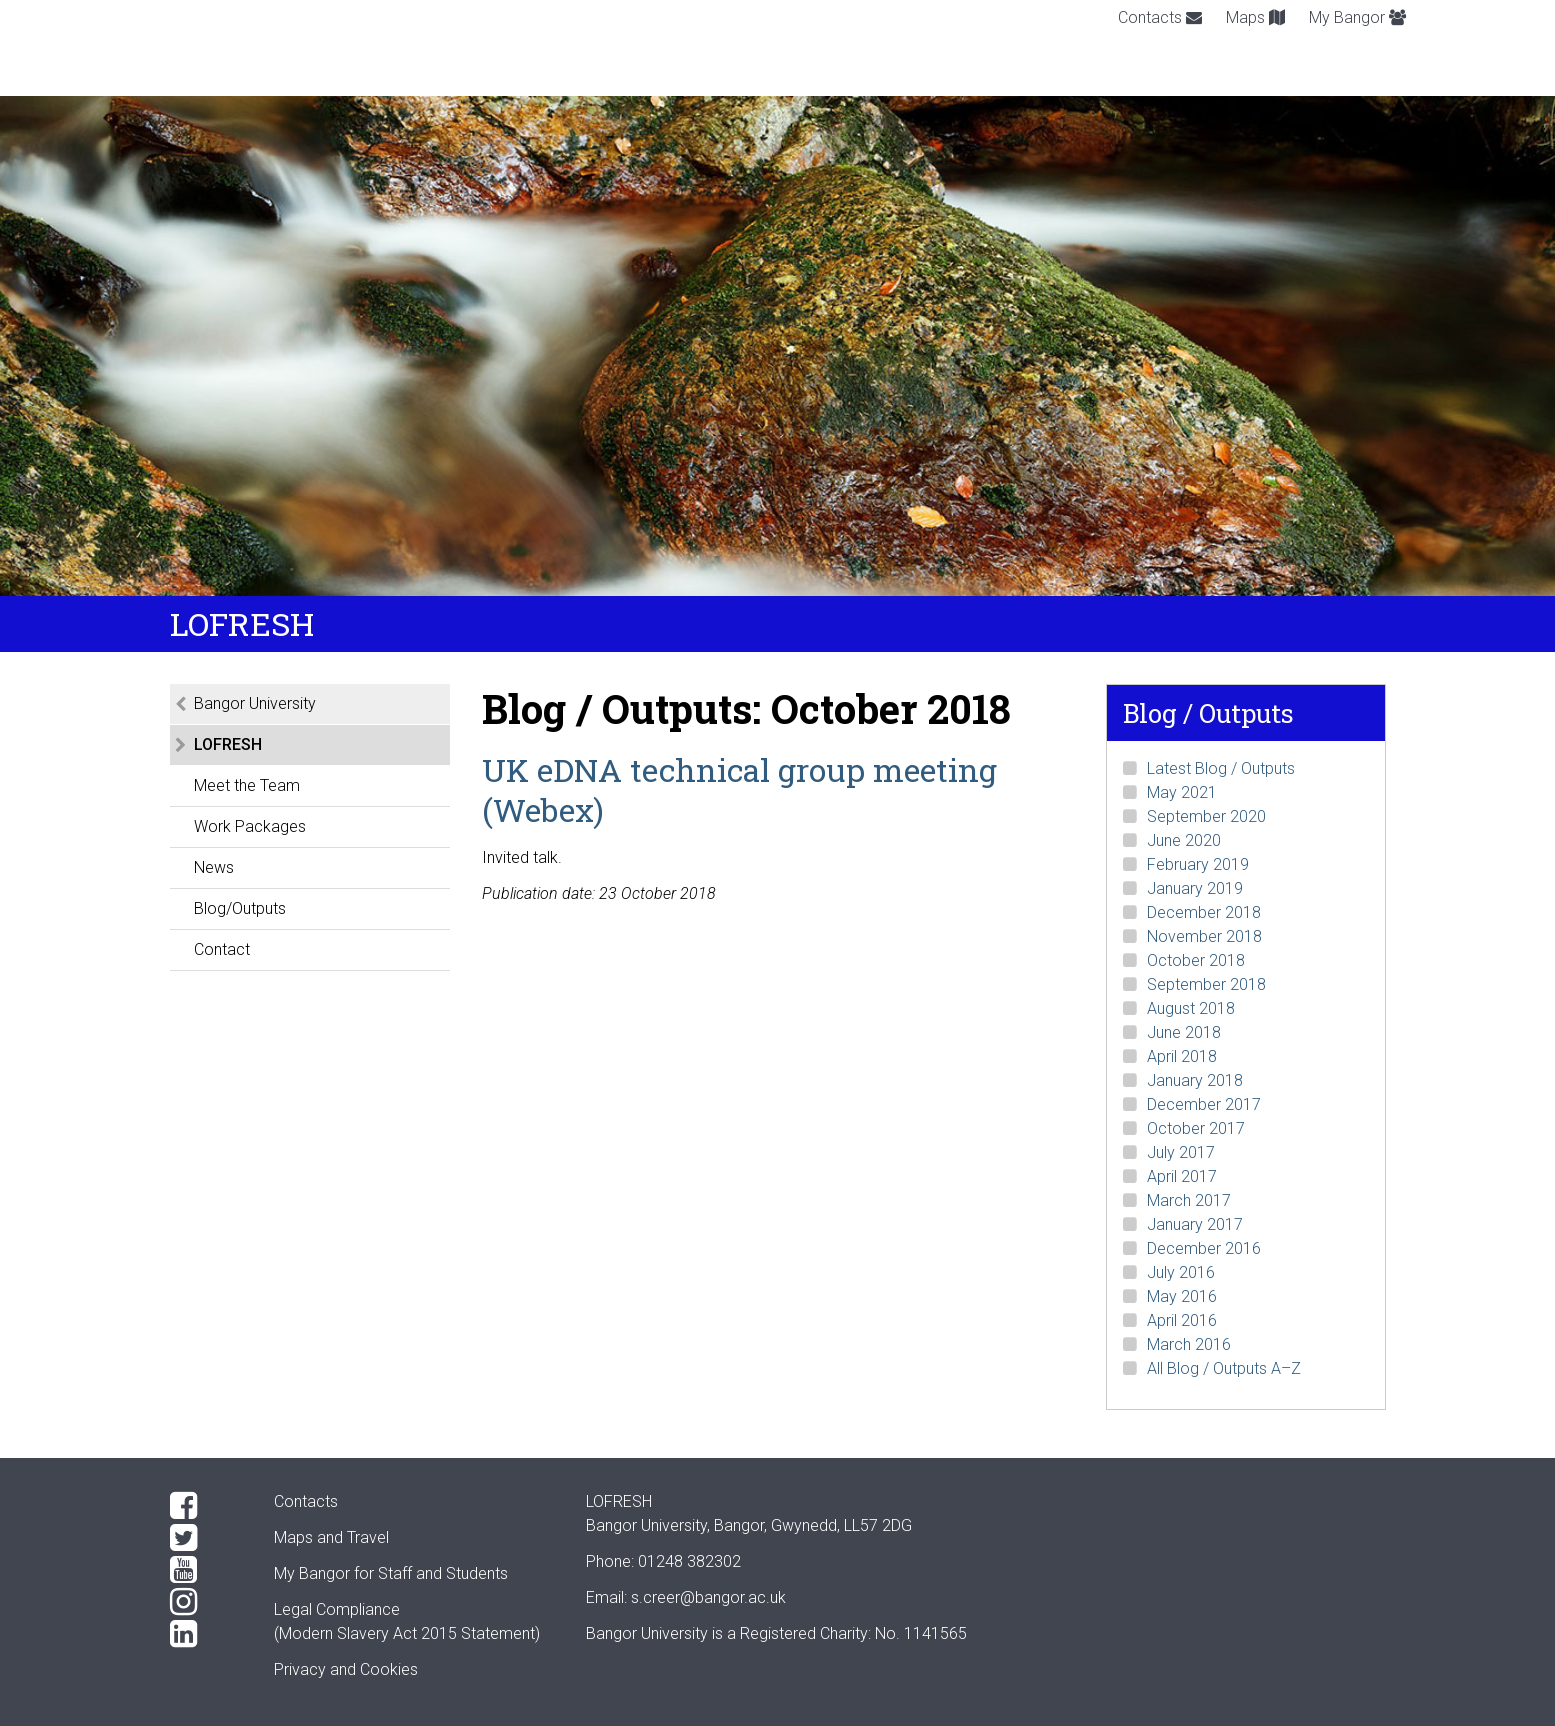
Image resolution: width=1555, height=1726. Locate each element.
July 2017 (1181, 1152)
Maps (1255, 17)
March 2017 (1189, 1200)
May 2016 (1182, 1296)
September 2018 (1206, 984)
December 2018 (1204, 912)
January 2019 (1195, 888)
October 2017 (1196, 1128)
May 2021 (1182, 792)
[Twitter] (206, 1538)
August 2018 (1191, 1008)
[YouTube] (206, 1570)
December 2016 (1204, 1248)
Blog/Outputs (240, 908)
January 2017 (1195, 1224)
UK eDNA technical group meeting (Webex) (739, 789)
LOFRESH (228, 744)
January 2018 (1195, 1080)
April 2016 (1182, 1320)
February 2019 (1198, 864)
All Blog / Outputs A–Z (1224, 1368)
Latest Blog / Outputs (1221, 768)
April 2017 (1182, 1176)
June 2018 (1184, 1032)
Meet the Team (247, 785)
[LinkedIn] (206, 1634)
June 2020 (1184, 840)
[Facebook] (206, 1506)
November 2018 (1204, 936)
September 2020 (1206, 816)
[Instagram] (206, 1602)
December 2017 (1204, 1104)
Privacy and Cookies (346, 1669)
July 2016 (1181, 1272)
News (214, 867)
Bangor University (255, 703)
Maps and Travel (331, 1537)
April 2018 (1182, 1056)
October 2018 (1196, 960)
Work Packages (250, 826)
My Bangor (1357, 17)
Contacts (1160, 17)
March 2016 (1189, 1344)
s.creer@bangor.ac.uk (708, 1597)
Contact (222, 949)
